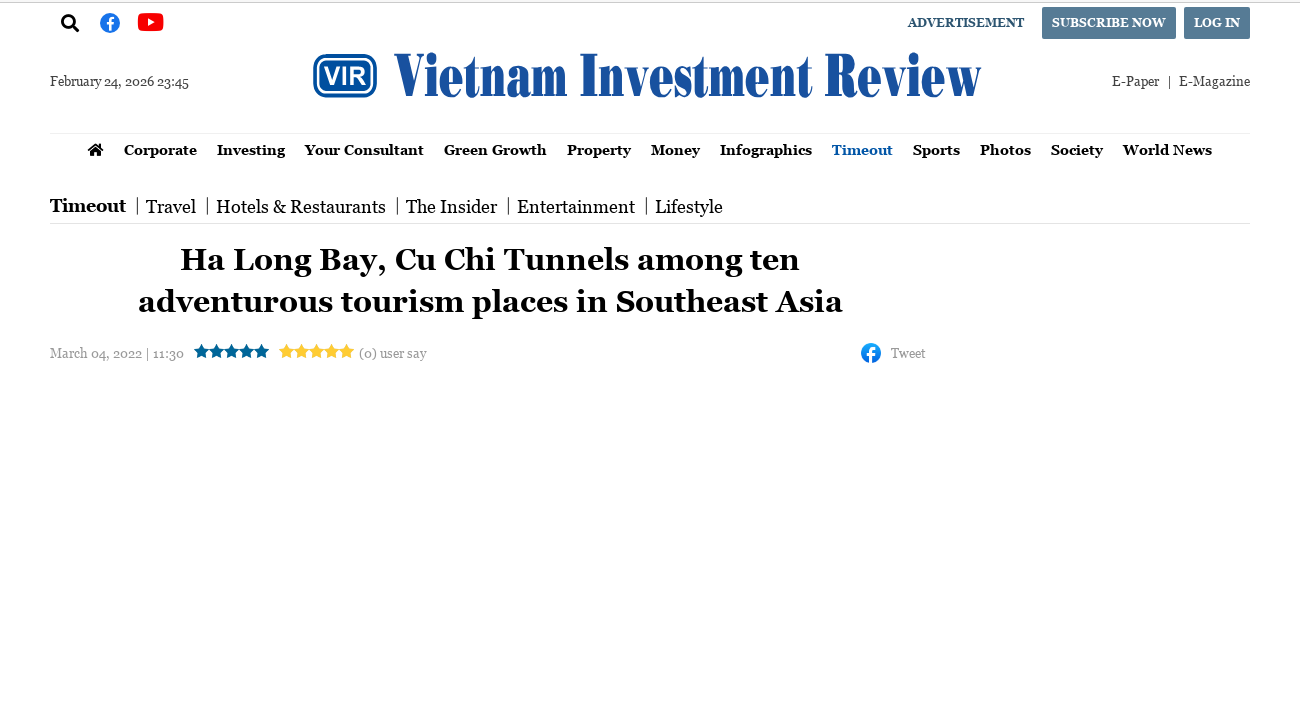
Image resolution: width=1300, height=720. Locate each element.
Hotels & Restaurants (301, 206)
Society (1077, 149)
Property (599, 149)
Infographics (766, 149)
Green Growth (495, 149)
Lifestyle (689, 206)
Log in (1217, 22)
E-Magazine (1214, 80)
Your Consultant (364, 149)
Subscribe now (1109, 22)
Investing (251, 149)
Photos (1005, 149)
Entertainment (576, 206)
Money (675, 149)
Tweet (908, 352)
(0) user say (392, 352)
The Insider (451, 206)
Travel (171, 206)
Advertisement (966, 22)
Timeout (862, 149)
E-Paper (1135, 80)
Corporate (160, 149)
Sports (936, 149)
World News (1167, 149)
